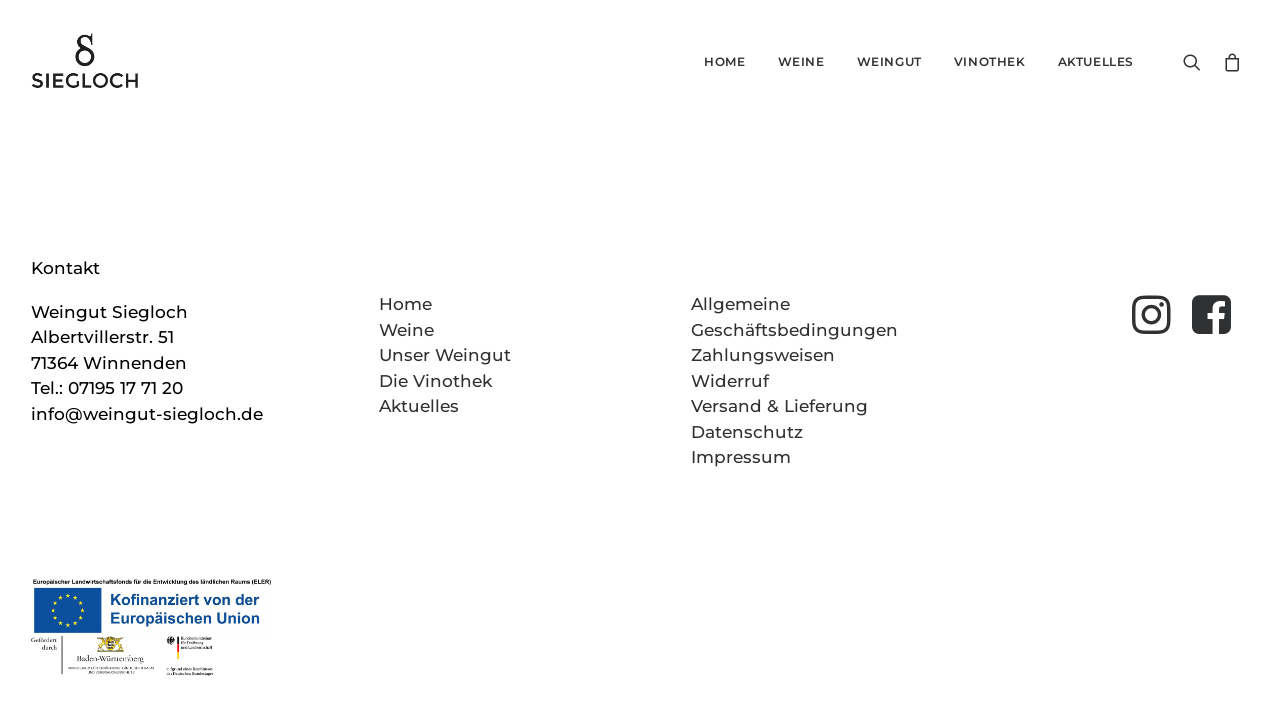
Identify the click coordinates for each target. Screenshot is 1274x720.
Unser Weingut (445, 355)
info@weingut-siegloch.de (147, 414)
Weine (801, 61)
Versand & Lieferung (779, 406)
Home (724, 61)
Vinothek (990, 61)
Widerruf (730, 381)
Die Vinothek (435, 381)
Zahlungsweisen (763, 355)
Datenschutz (747, 432)
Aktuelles (1096, 61)
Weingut (889, 61)
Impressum (741, 457)
